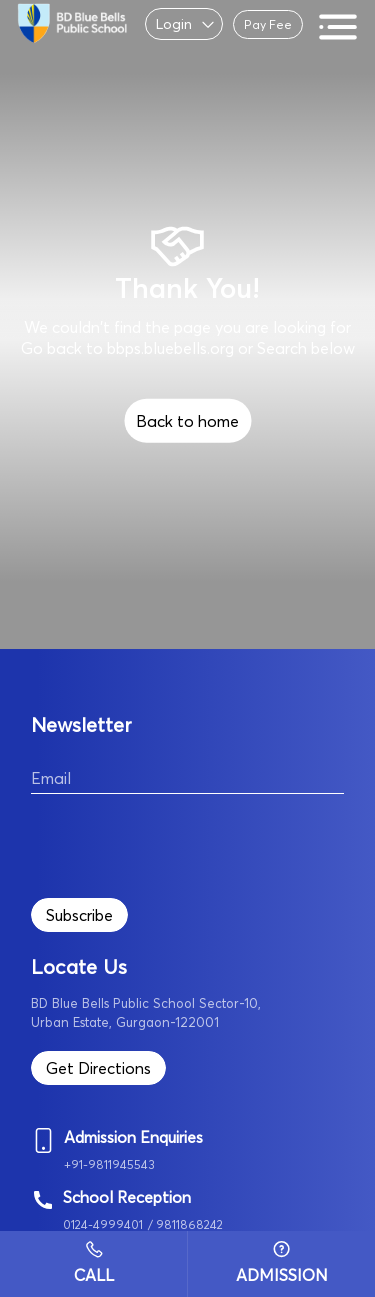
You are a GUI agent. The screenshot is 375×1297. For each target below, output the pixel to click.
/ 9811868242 (185, 1224)
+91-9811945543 (109, 1164)
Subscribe (79, 915)
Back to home (187, 421)
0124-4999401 (103, 1224)
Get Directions (98, 1068)
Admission (282, 1263)
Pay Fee (268, 24)
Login (174, 24)
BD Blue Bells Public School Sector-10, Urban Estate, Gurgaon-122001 (146, 1013)
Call (94, 1263)
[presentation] (183, 843)
